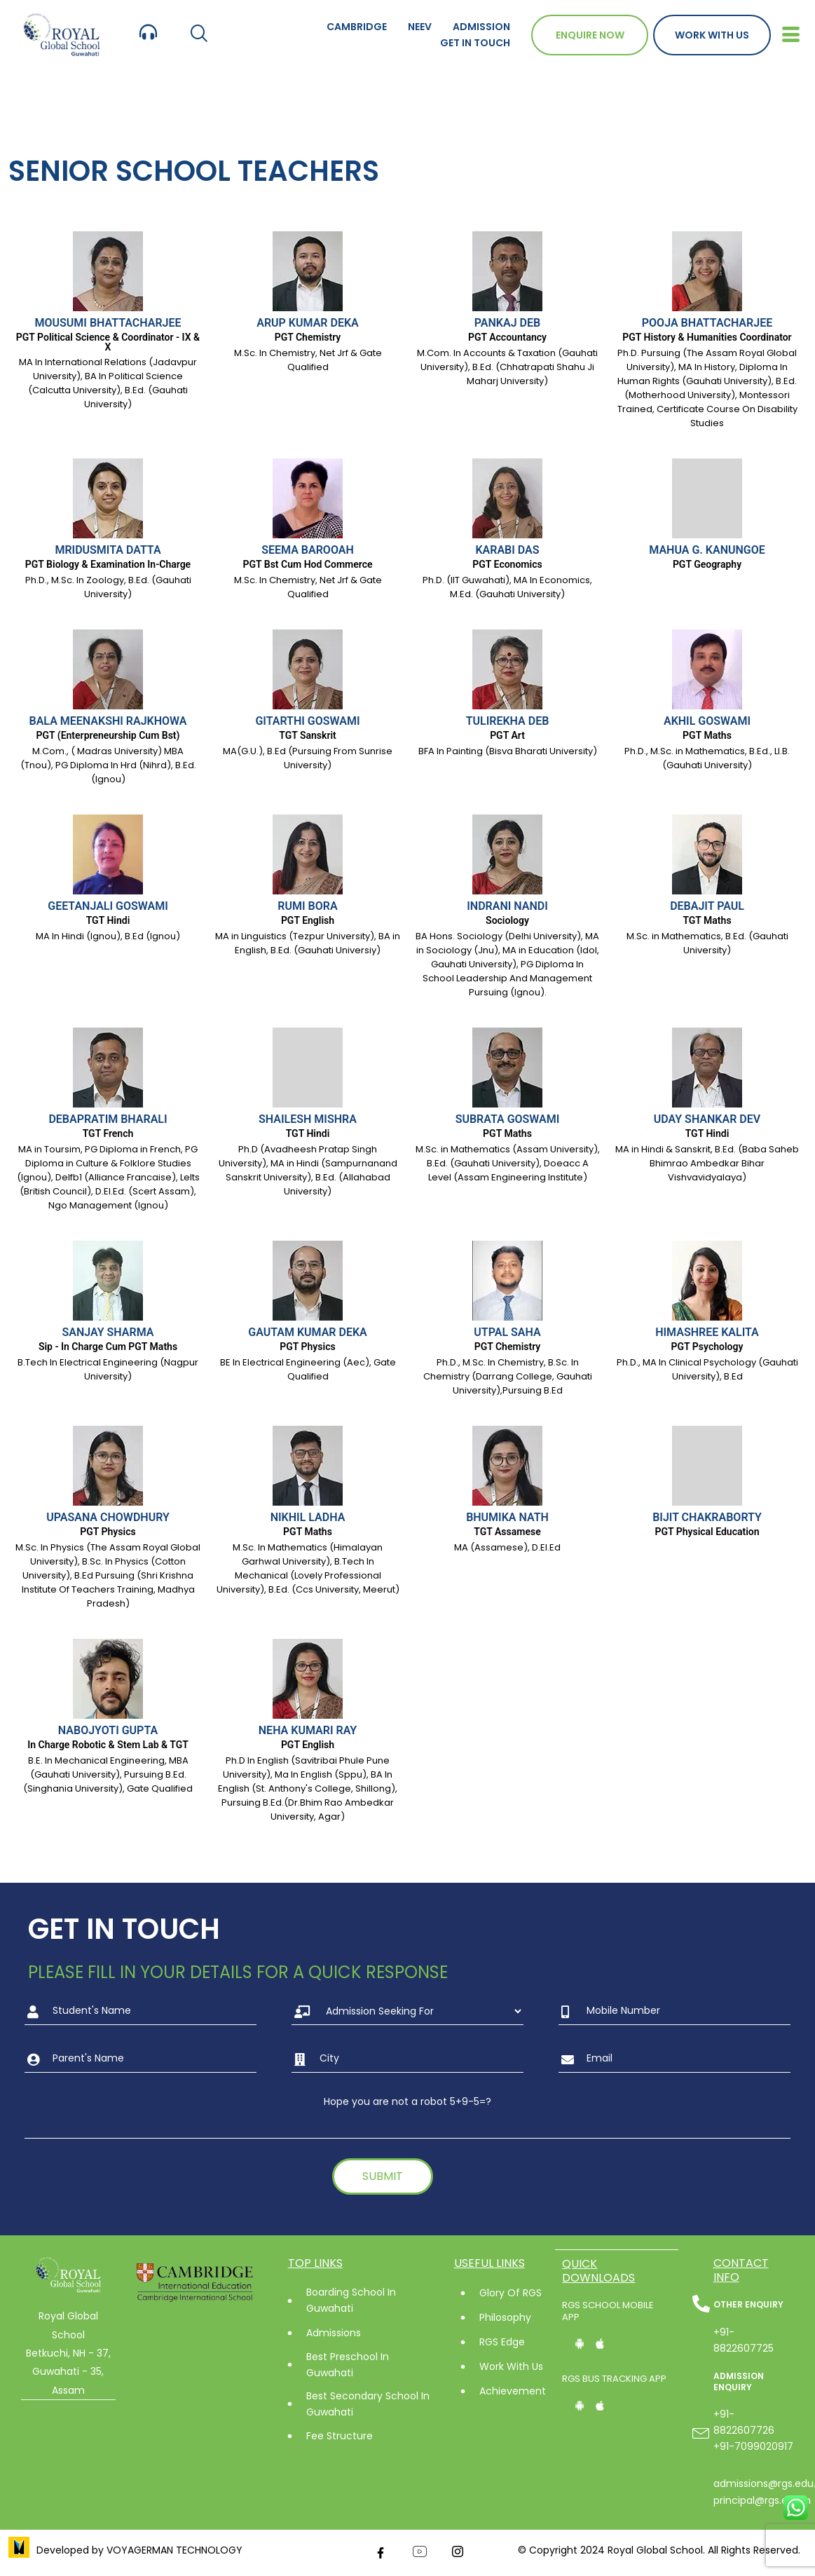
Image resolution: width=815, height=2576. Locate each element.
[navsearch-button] (198, 34)
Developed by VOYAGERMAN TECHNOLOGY (139, 2550)
